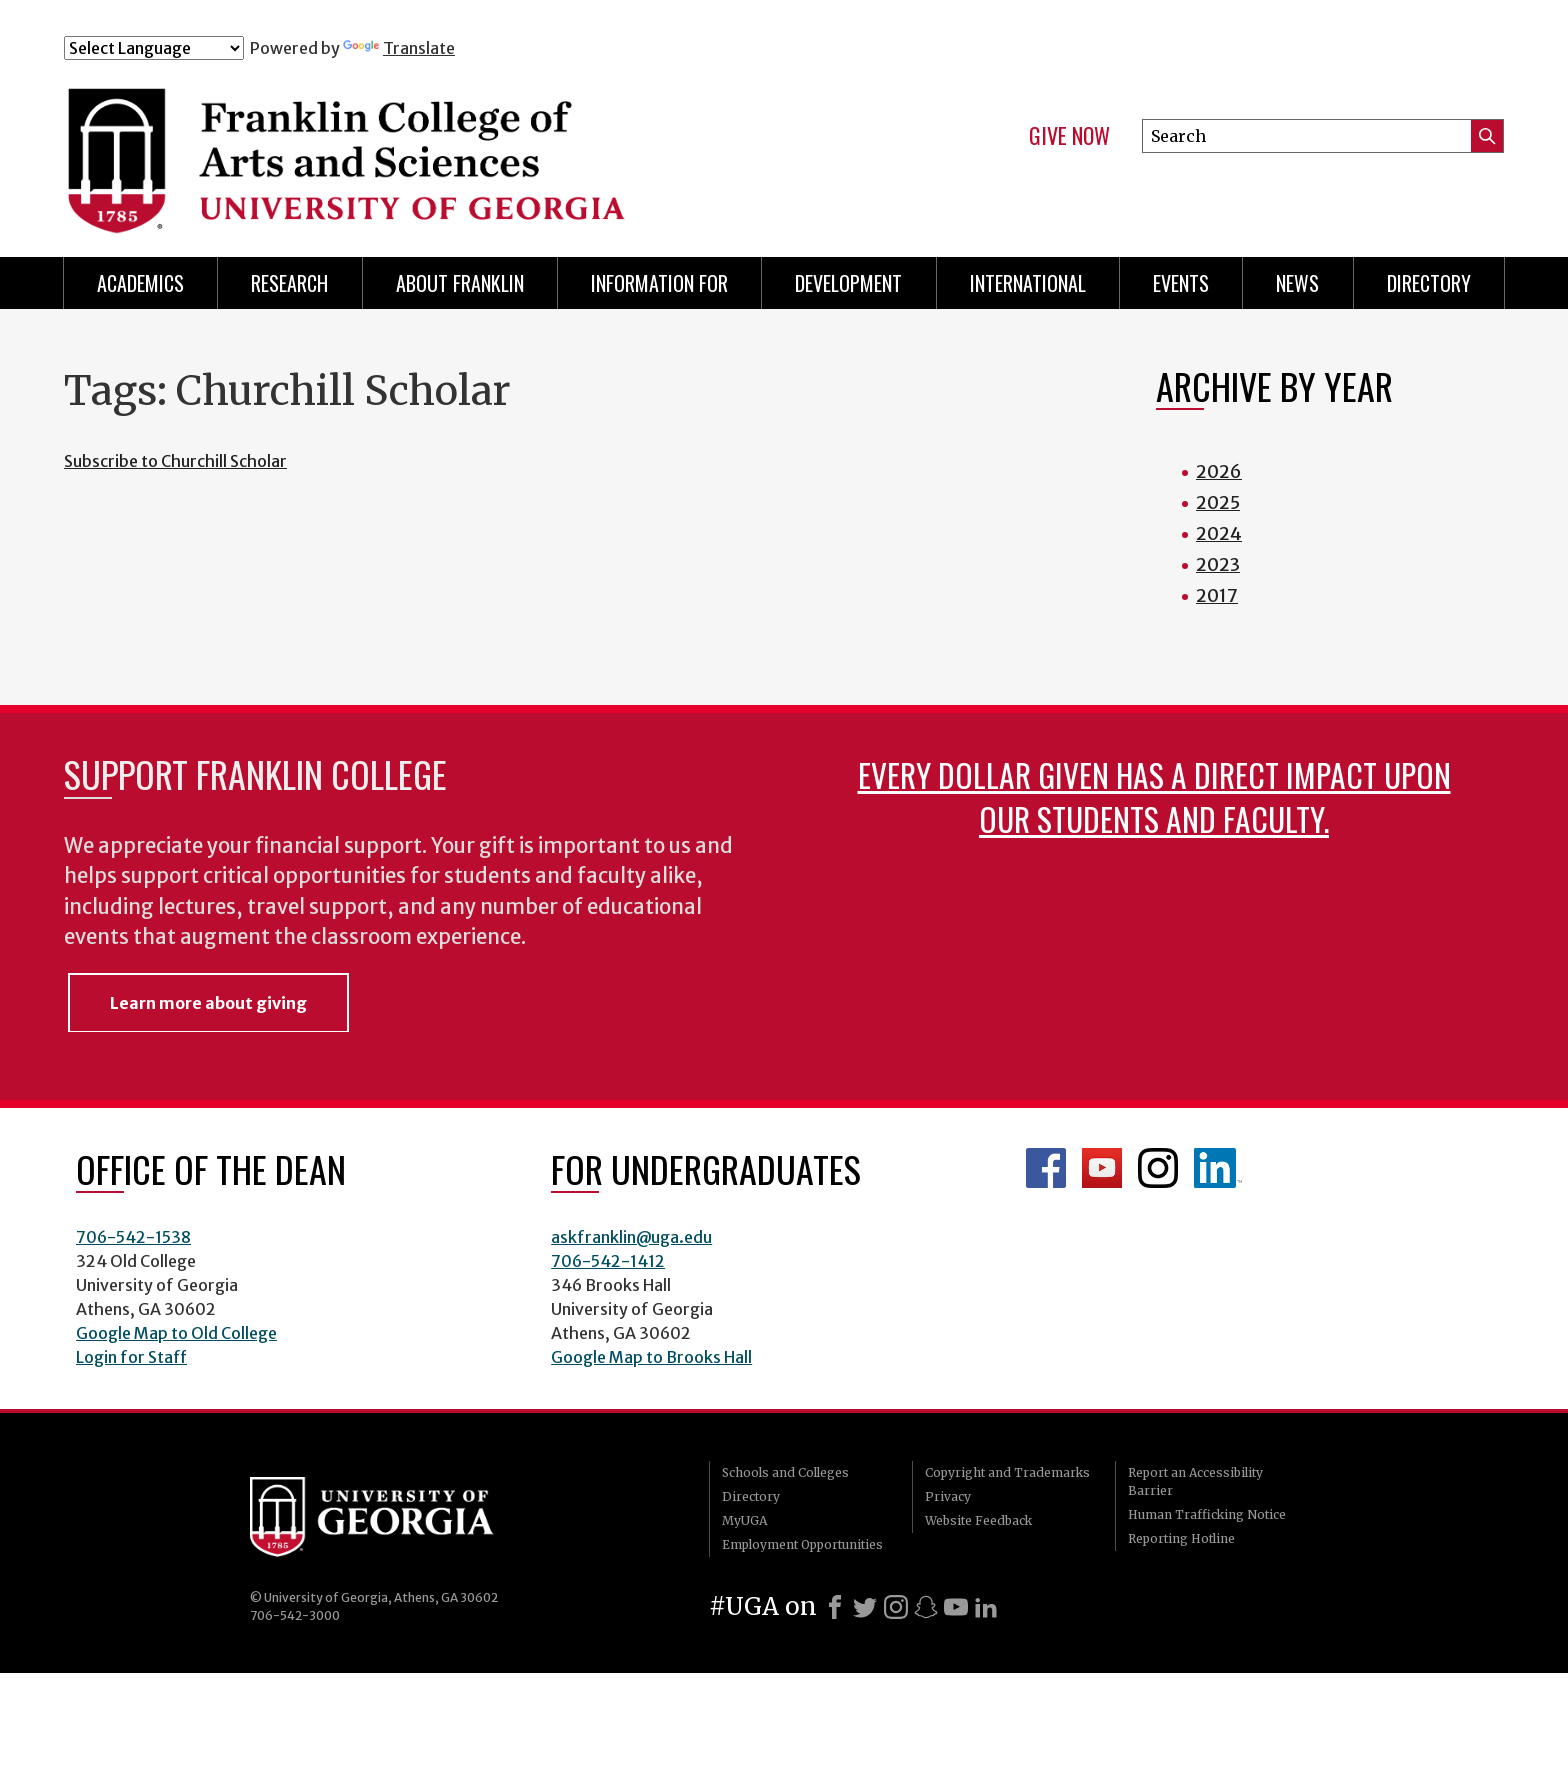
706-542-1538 (133, 1237)
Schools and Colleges (785, 1472)
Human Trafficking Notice (1207, 1514)
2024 (1219, 533)
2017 (1217, 595)
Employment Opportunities (802, 1544)
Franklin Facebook (1046, 1168)
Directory (1429, 283)
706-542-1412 (608, 1261)
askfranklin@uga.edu (631, 1237)
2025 (1218, 502)
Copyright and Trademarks (1007, 1472)
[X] (865, 1607)
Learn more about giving (208, 1003)
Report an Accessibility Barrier (1195, 1481)
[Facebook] (835, 1607)
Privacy (948, 1496)
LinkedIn (1218, 1168)
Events (1181, 283)
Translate (399, 48)
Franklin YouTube (1102, 1168)
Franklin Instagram (1158, 1168)
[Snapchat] (926, 1607)
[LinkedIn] (986, 1607)
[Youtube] (956, 1607)
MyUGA (744, 1520)
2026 (1219, 471)
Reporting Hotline (1181, 1538)
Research (289, 283)
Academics (140, 283)
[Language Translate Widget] (154, 48)
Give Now (1069, 136)
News (1297, 283)
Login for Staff (131, 1357)
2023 (1218, 564)
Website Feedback (978, 1520)
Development (848, 283)
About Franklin (460, 283)
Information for (659, 283)
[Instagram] (896, 1607)
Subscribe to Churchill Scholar (175, 461)
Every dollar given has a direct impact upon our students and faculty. (1154, 796)
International (1028, 283)
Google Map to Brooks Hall (651, 1357)
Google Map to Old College (176, 1333)
